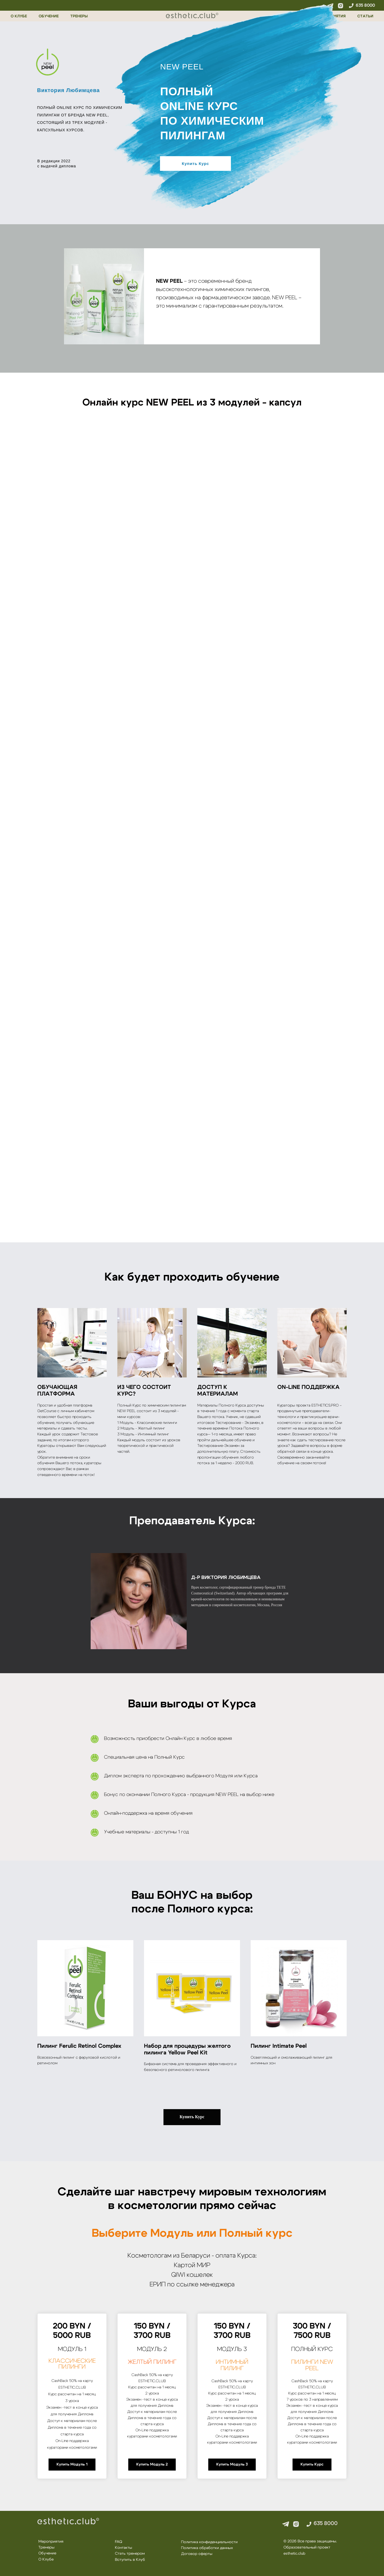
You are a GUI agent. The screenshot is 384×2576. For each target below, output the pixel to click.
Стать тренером (130, 2553)
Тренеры (46, 2547)
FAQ (118, 2542)
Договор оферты (196, 2554)
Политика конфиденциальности (209, 2542)
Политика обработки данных (207, 2548)
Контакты (123, 2548)
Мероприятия (50, 2541)
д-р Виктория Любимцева (226, 1577)
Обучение (47, 2553)
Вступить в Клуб (130, 2560)
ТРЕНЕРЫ (79, 16)
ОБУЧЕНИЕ (49, 16)
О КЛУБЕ (19, 16)
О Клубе (46, 2559)
